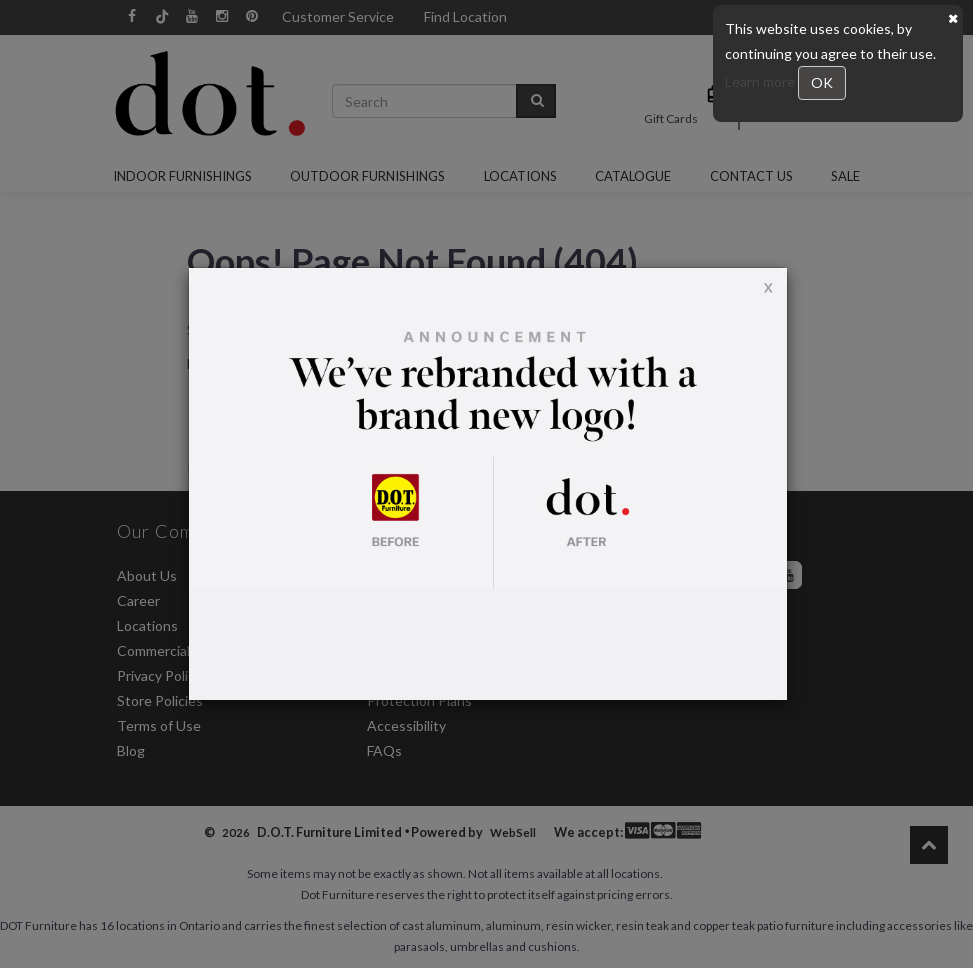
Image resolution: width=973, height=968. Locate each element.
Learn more (761, 81)
